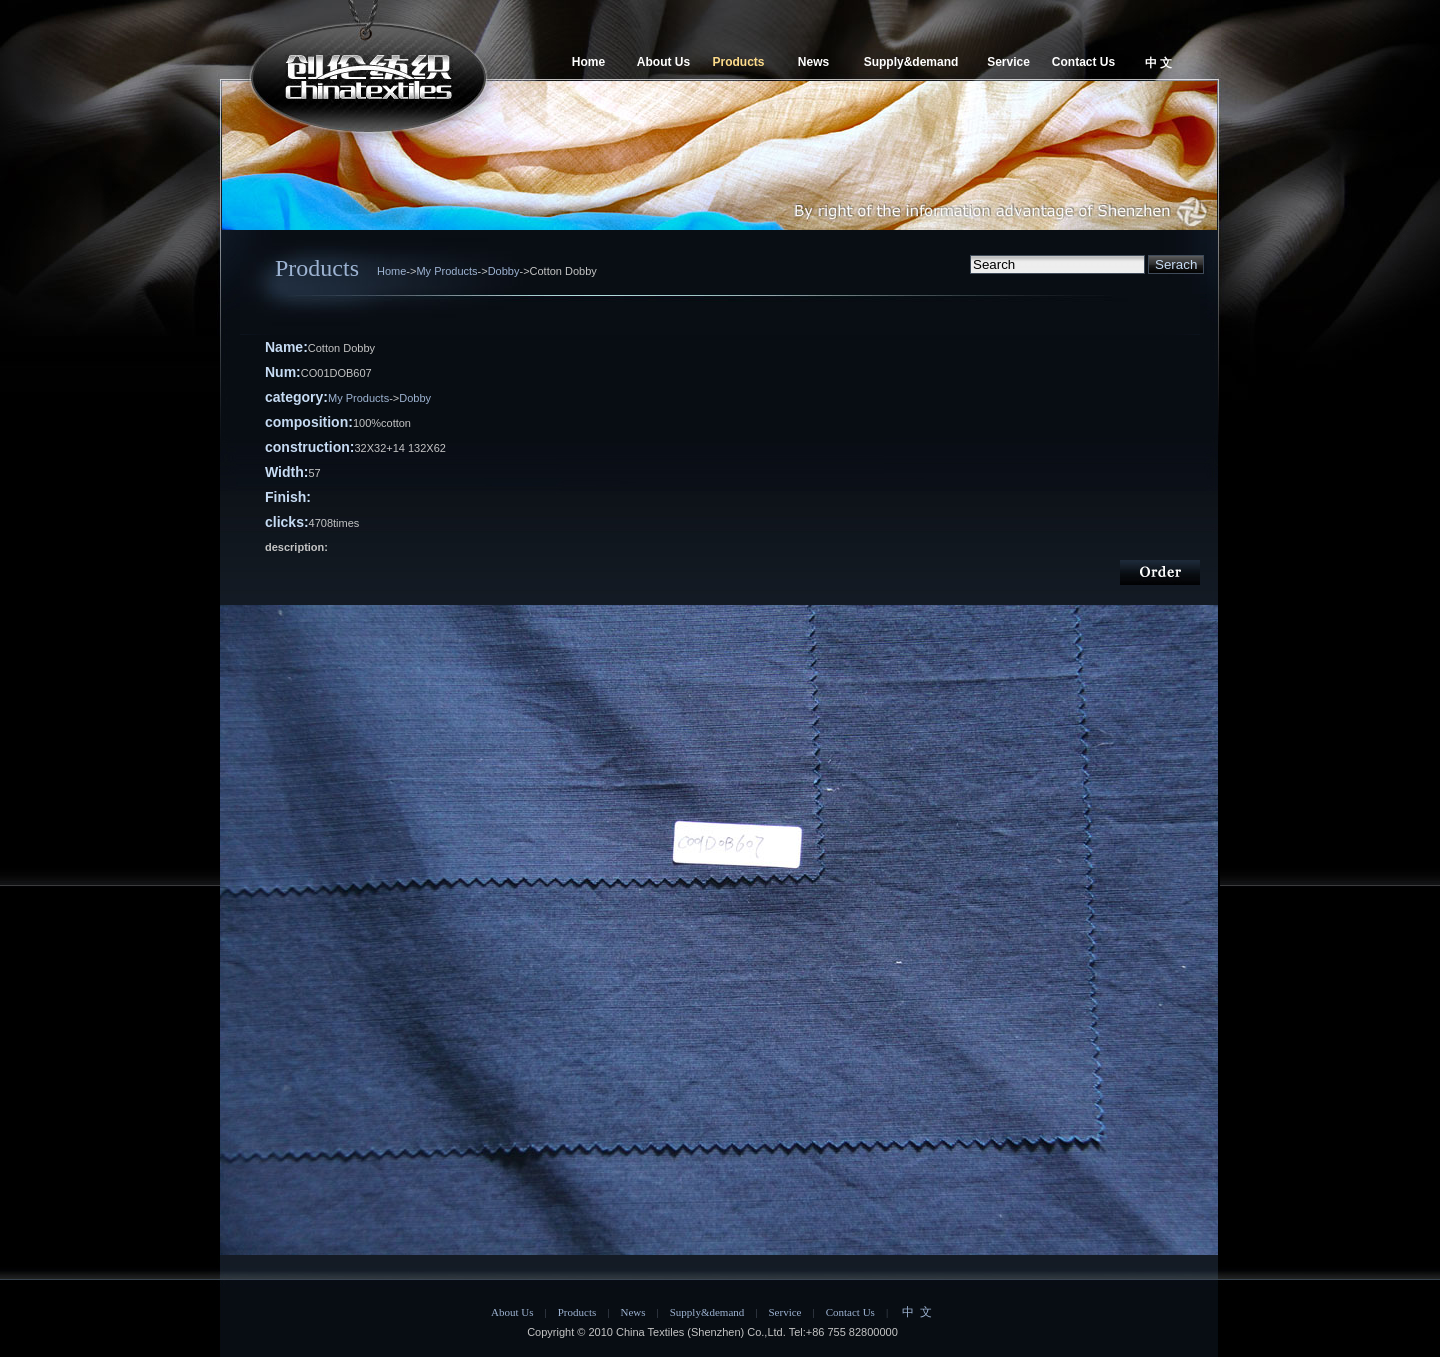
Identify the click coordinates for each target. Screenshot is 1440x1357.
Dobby (504, 271)
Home (588, 62)
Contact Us (1083, 62)
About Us (663, 62)
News (813, 62)
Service (1008, 62)
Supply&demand (911, 62)
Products (738, 62)
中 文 (1158, 63)
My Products (446, 271)
